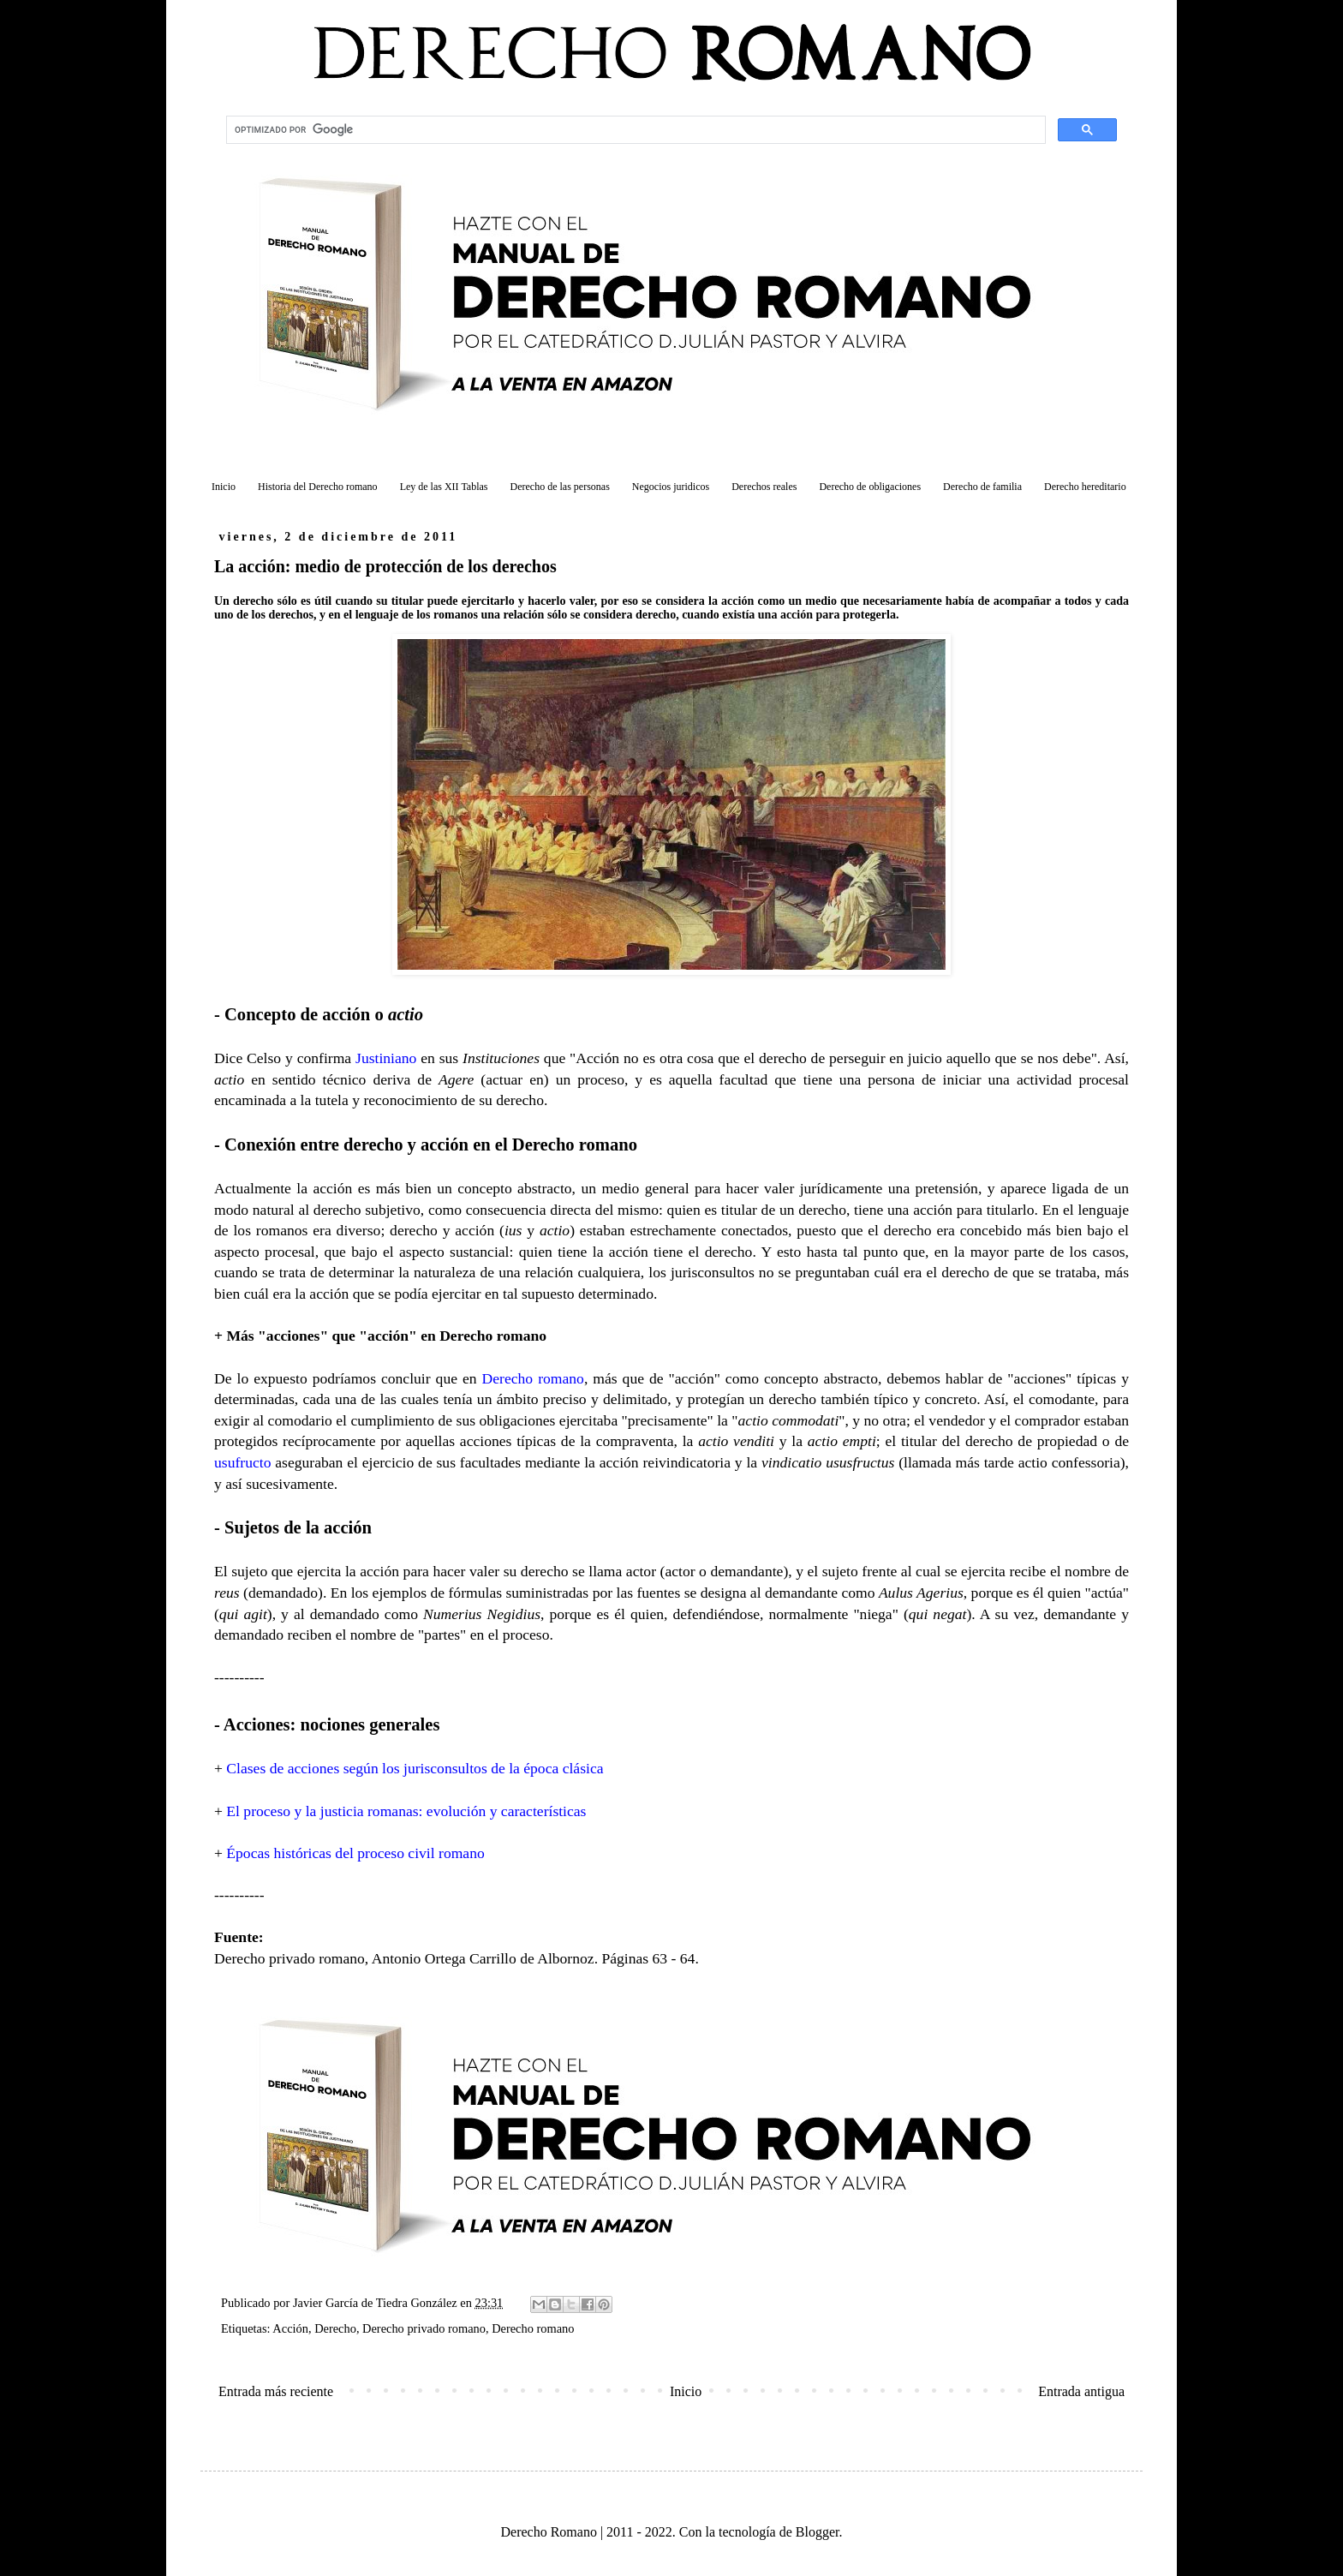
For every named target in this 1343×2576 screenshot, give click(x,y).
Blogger (817, 2532)
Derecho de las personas (560, 487)
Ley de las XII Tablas (444, 487)
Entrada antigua (1081, 2391)
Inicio (224, 487)
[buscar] (634, 130)
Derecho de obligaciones (870, 487)
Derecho (335, 2328)
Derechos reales (764, 487)
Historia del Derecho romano (318, 487)
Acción (290, 2328)
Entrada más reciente (275, 2391)
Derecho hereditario (1085, 487)
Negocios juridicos (670, 487)
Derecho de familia (982, 487)
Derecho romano (533, 2328)
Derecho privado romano (424, 2328)
